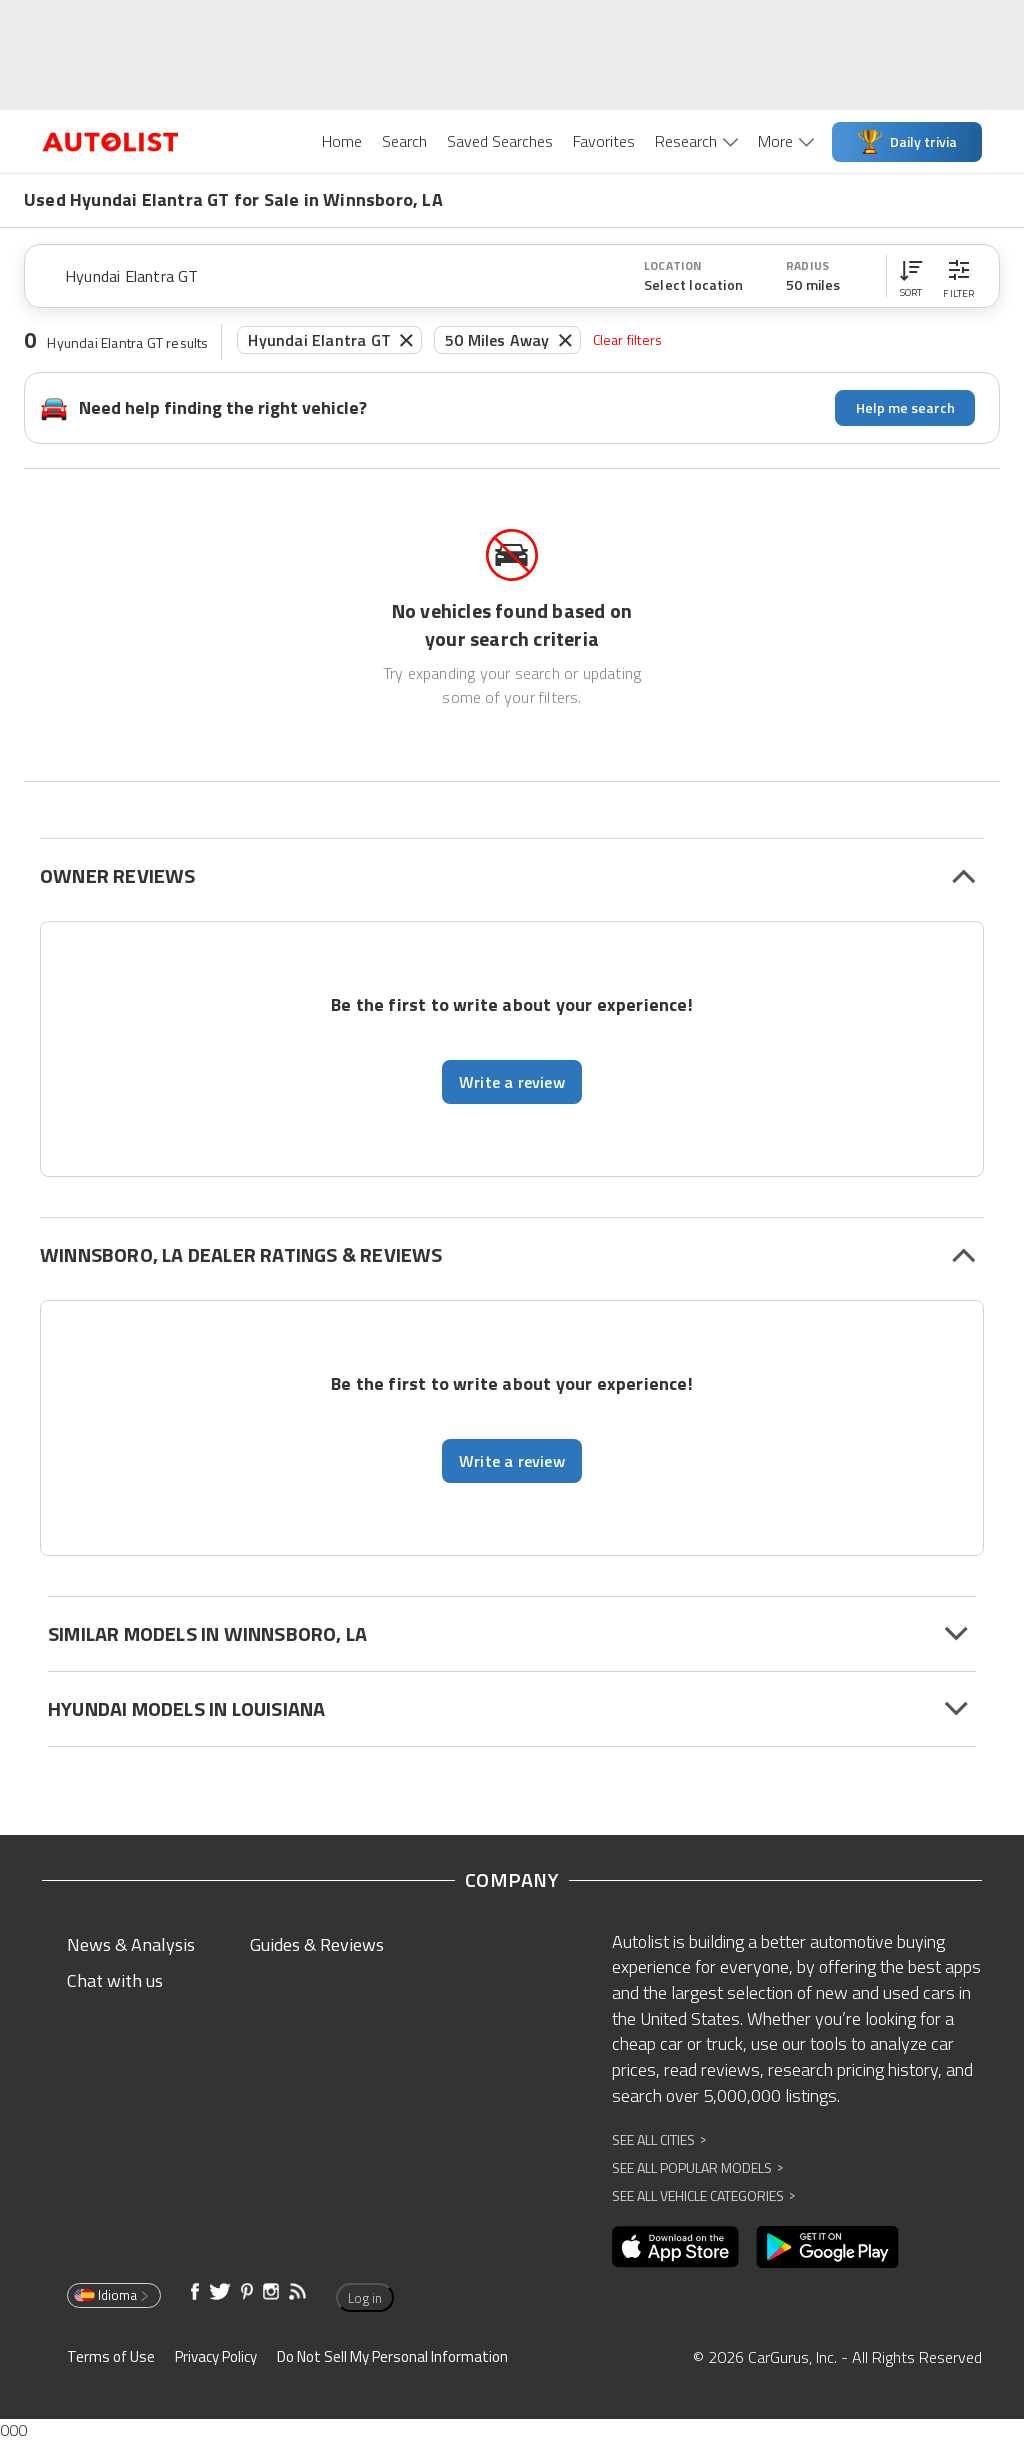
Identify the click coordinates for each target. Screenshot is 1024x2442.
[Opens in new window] (675, 2247)
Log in (365, 2298)
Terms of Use (111, 2356)
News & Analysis (131, 1944)
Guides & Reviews (317, 1944)
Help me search (905, 407)
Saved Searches (500, 141)
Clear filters (628, 339)
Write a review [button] (512, 1082)
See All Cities (659, 2139)
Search (404, 141)
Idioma (112, 2295)
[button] (911, 276)
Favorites (604, 141)
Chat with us (115, 1980)
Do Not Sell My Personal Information (392, 2356)
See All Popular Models (697, 2167)
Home (342, 141)
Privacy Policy (216, 2356)
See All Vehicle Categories (703, 2195)
